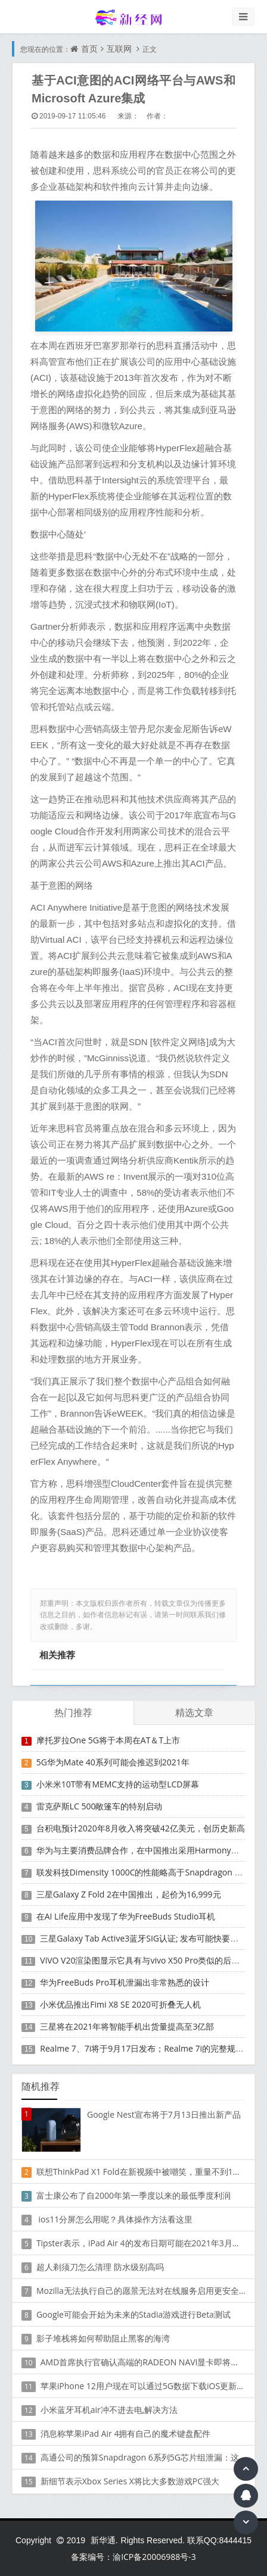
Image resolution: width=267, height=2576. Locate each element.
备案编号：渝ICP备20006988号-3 (133, 2556)
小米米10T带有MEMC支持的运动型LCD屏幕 (118, 1784)
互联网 (119, 48)
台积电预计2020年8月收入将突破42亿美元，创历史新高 (140, 1828)
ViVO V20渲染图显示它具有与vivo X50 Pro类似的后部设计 (148, 1960)
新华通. (104, 2540)
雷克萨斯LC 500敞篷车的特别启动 (99, 1806)
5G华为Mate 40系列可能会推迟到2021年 (113, 1762)
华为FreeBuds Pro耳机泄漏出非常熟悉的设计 (124, 1982)
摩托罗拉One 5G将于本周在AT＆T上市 (108, 1740)
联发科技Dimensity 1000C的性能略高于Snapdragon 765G (145, 1872)
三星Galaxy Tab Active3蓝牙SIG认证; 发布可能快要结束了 (147, 1938)
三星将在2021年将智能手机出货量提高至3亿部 (127, 2026)
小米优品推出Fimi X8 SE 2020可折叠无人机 (120, 2004)
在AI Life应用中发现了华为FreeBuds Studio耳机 (126, 1916)
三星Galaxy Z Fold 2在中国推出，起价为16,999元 (128, 1894)
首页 (89, 48)
